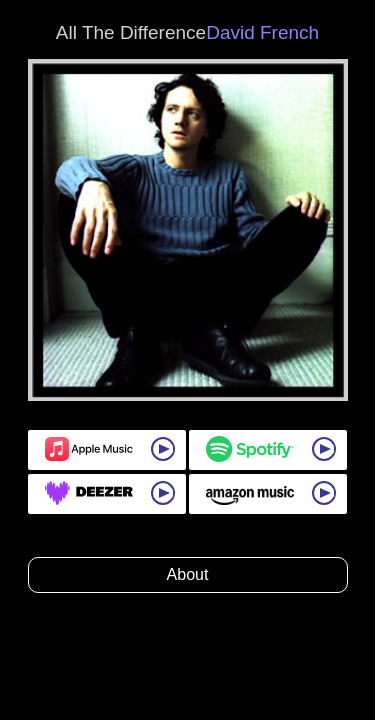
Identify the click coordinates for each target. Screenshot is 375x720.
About (188, 574)
